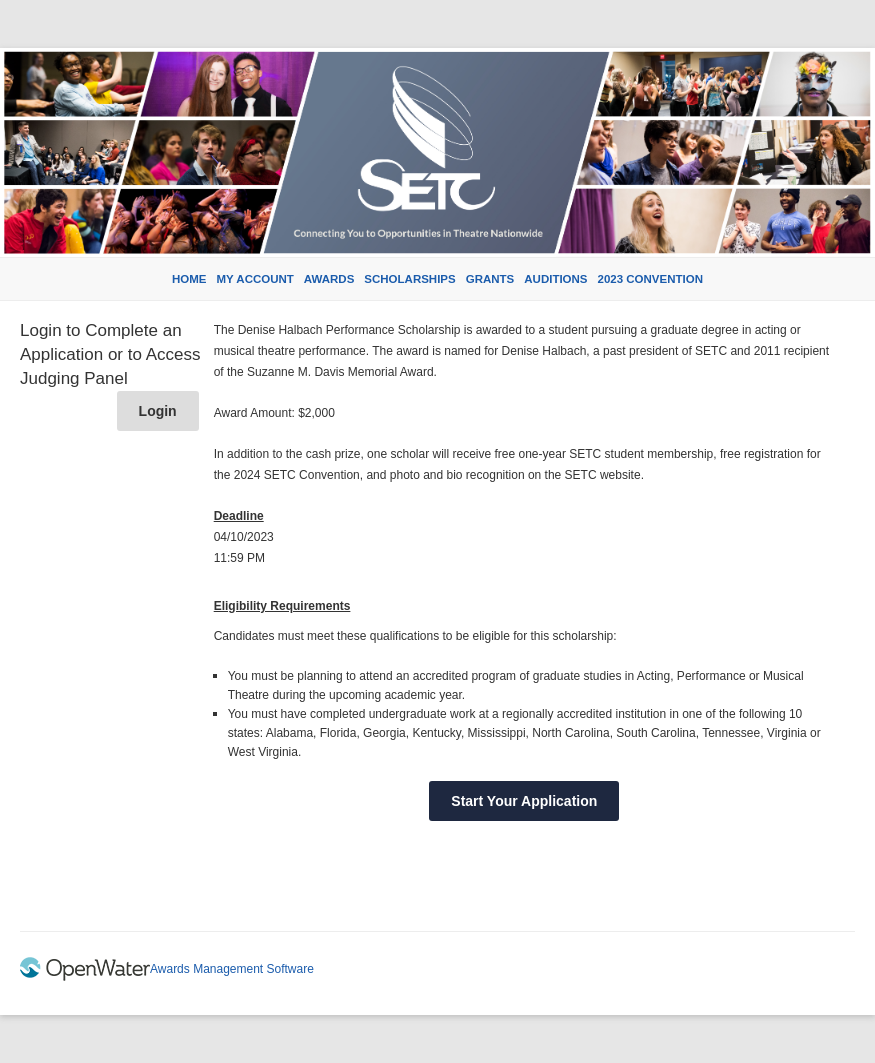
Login (158, 411)
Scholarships (409, 279)
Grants (490, 279)
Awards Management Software (232, 969)
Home (189, 279)
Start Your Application (524, 801)
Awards (329, 279)
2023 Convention (650, 279)
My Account (255, 279)
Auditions (555, 279)
